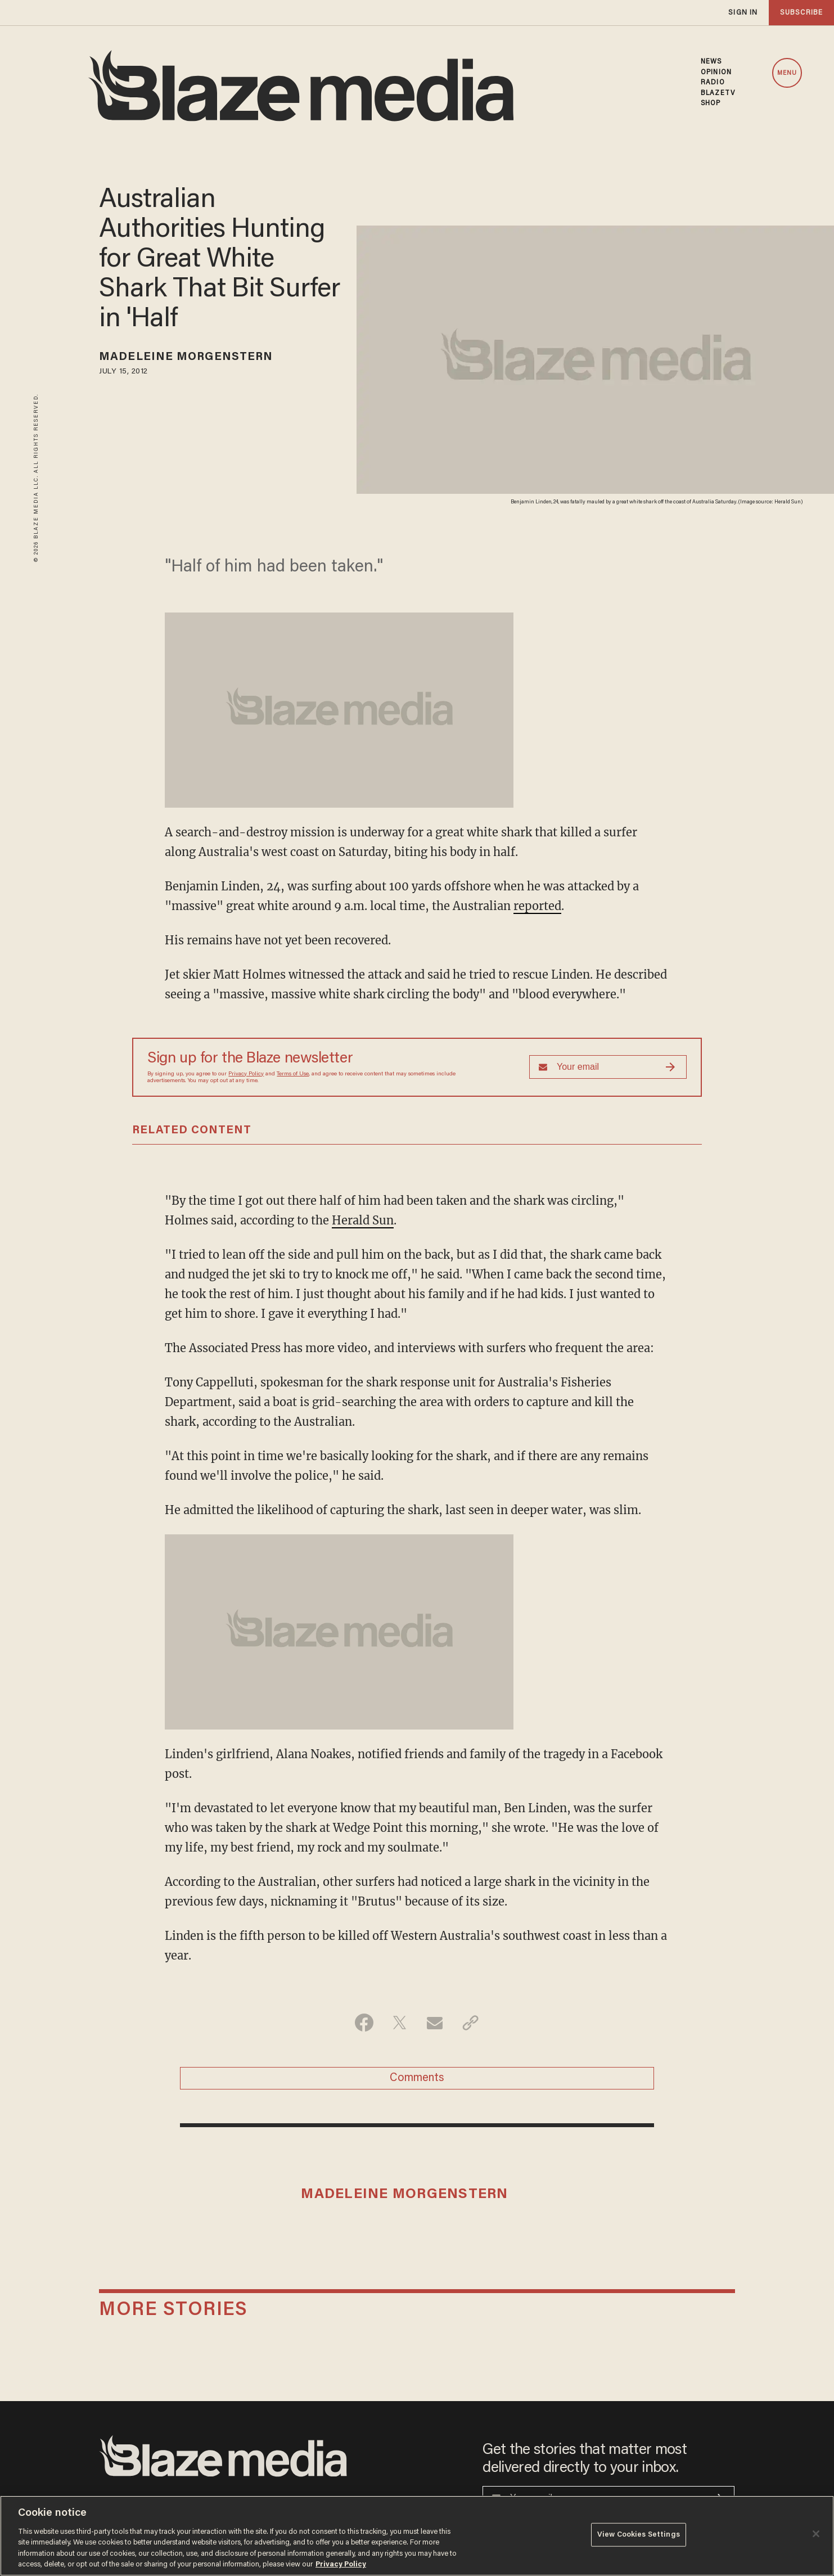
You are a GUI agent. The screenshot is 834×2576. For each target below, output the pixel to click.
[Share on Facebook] (364, 2023)
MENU (787, 73)
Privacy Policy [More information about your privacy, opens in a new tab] (340, 2564)
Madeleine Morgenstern (186, 357)
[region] (417, 2536)
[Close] (816, 2533)
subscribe (801, 12)
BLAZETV (718, 93)
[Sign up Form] (608, 1067)
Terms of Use (293, 1074)
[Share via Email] (435, 2023)
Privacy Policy (246, 1074)
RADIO (713, 82)
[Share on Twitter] (399, 2023)
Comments (417, 2078)
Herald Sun (363, 1220)
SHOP (710, 103)
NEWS (711, 61)
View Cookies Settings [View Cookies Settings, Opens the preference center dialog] (638, 2534)
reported (537, 906)
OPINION (716, 72)
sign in (743, 12)
